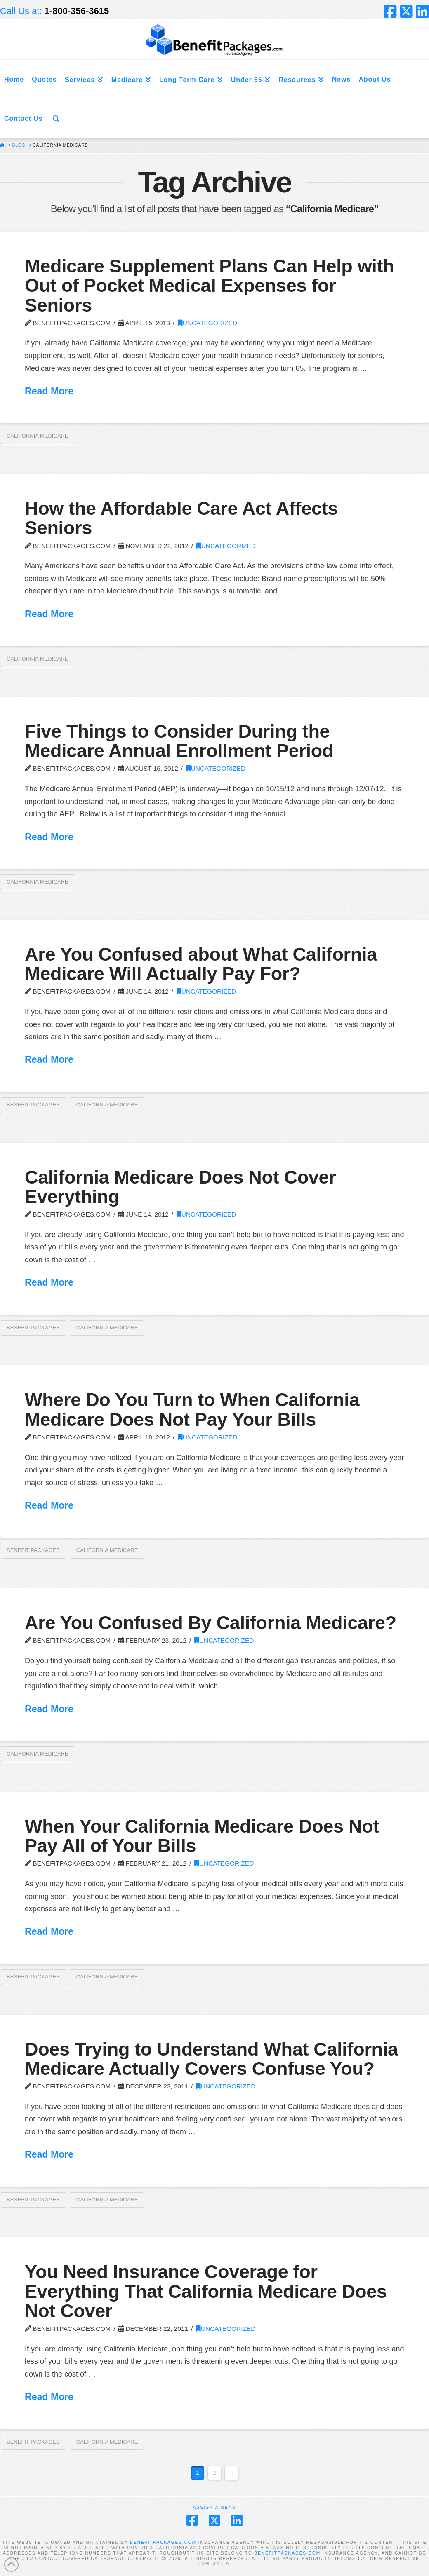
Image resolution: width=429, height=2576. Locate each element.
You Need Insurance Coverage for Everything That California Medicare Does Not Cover (206, 2291)
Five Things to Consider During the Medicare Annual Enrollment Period (179, 741)
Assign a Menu (214, 2507)
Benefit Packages (33, 1105)
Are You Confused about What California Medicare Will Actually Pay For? (201, 964)
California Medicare (37, 436)
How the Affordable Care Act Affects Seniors (181, 518)
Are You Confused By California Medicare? (210, 1622)
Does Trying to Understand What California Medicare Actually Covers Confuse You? (211, 2059)
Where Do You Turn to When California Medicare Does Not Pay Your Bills (192, 1409)
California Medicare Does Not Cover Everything (180, 1187)
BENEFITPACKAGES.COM (163, 2542)
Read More (49, 391)
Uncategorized (207, 322)
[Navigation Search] (56, 118)
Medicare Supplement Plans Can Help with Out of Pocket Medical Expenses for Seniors (209, 285)
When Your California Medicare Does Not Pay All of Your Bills (202, 1836)
